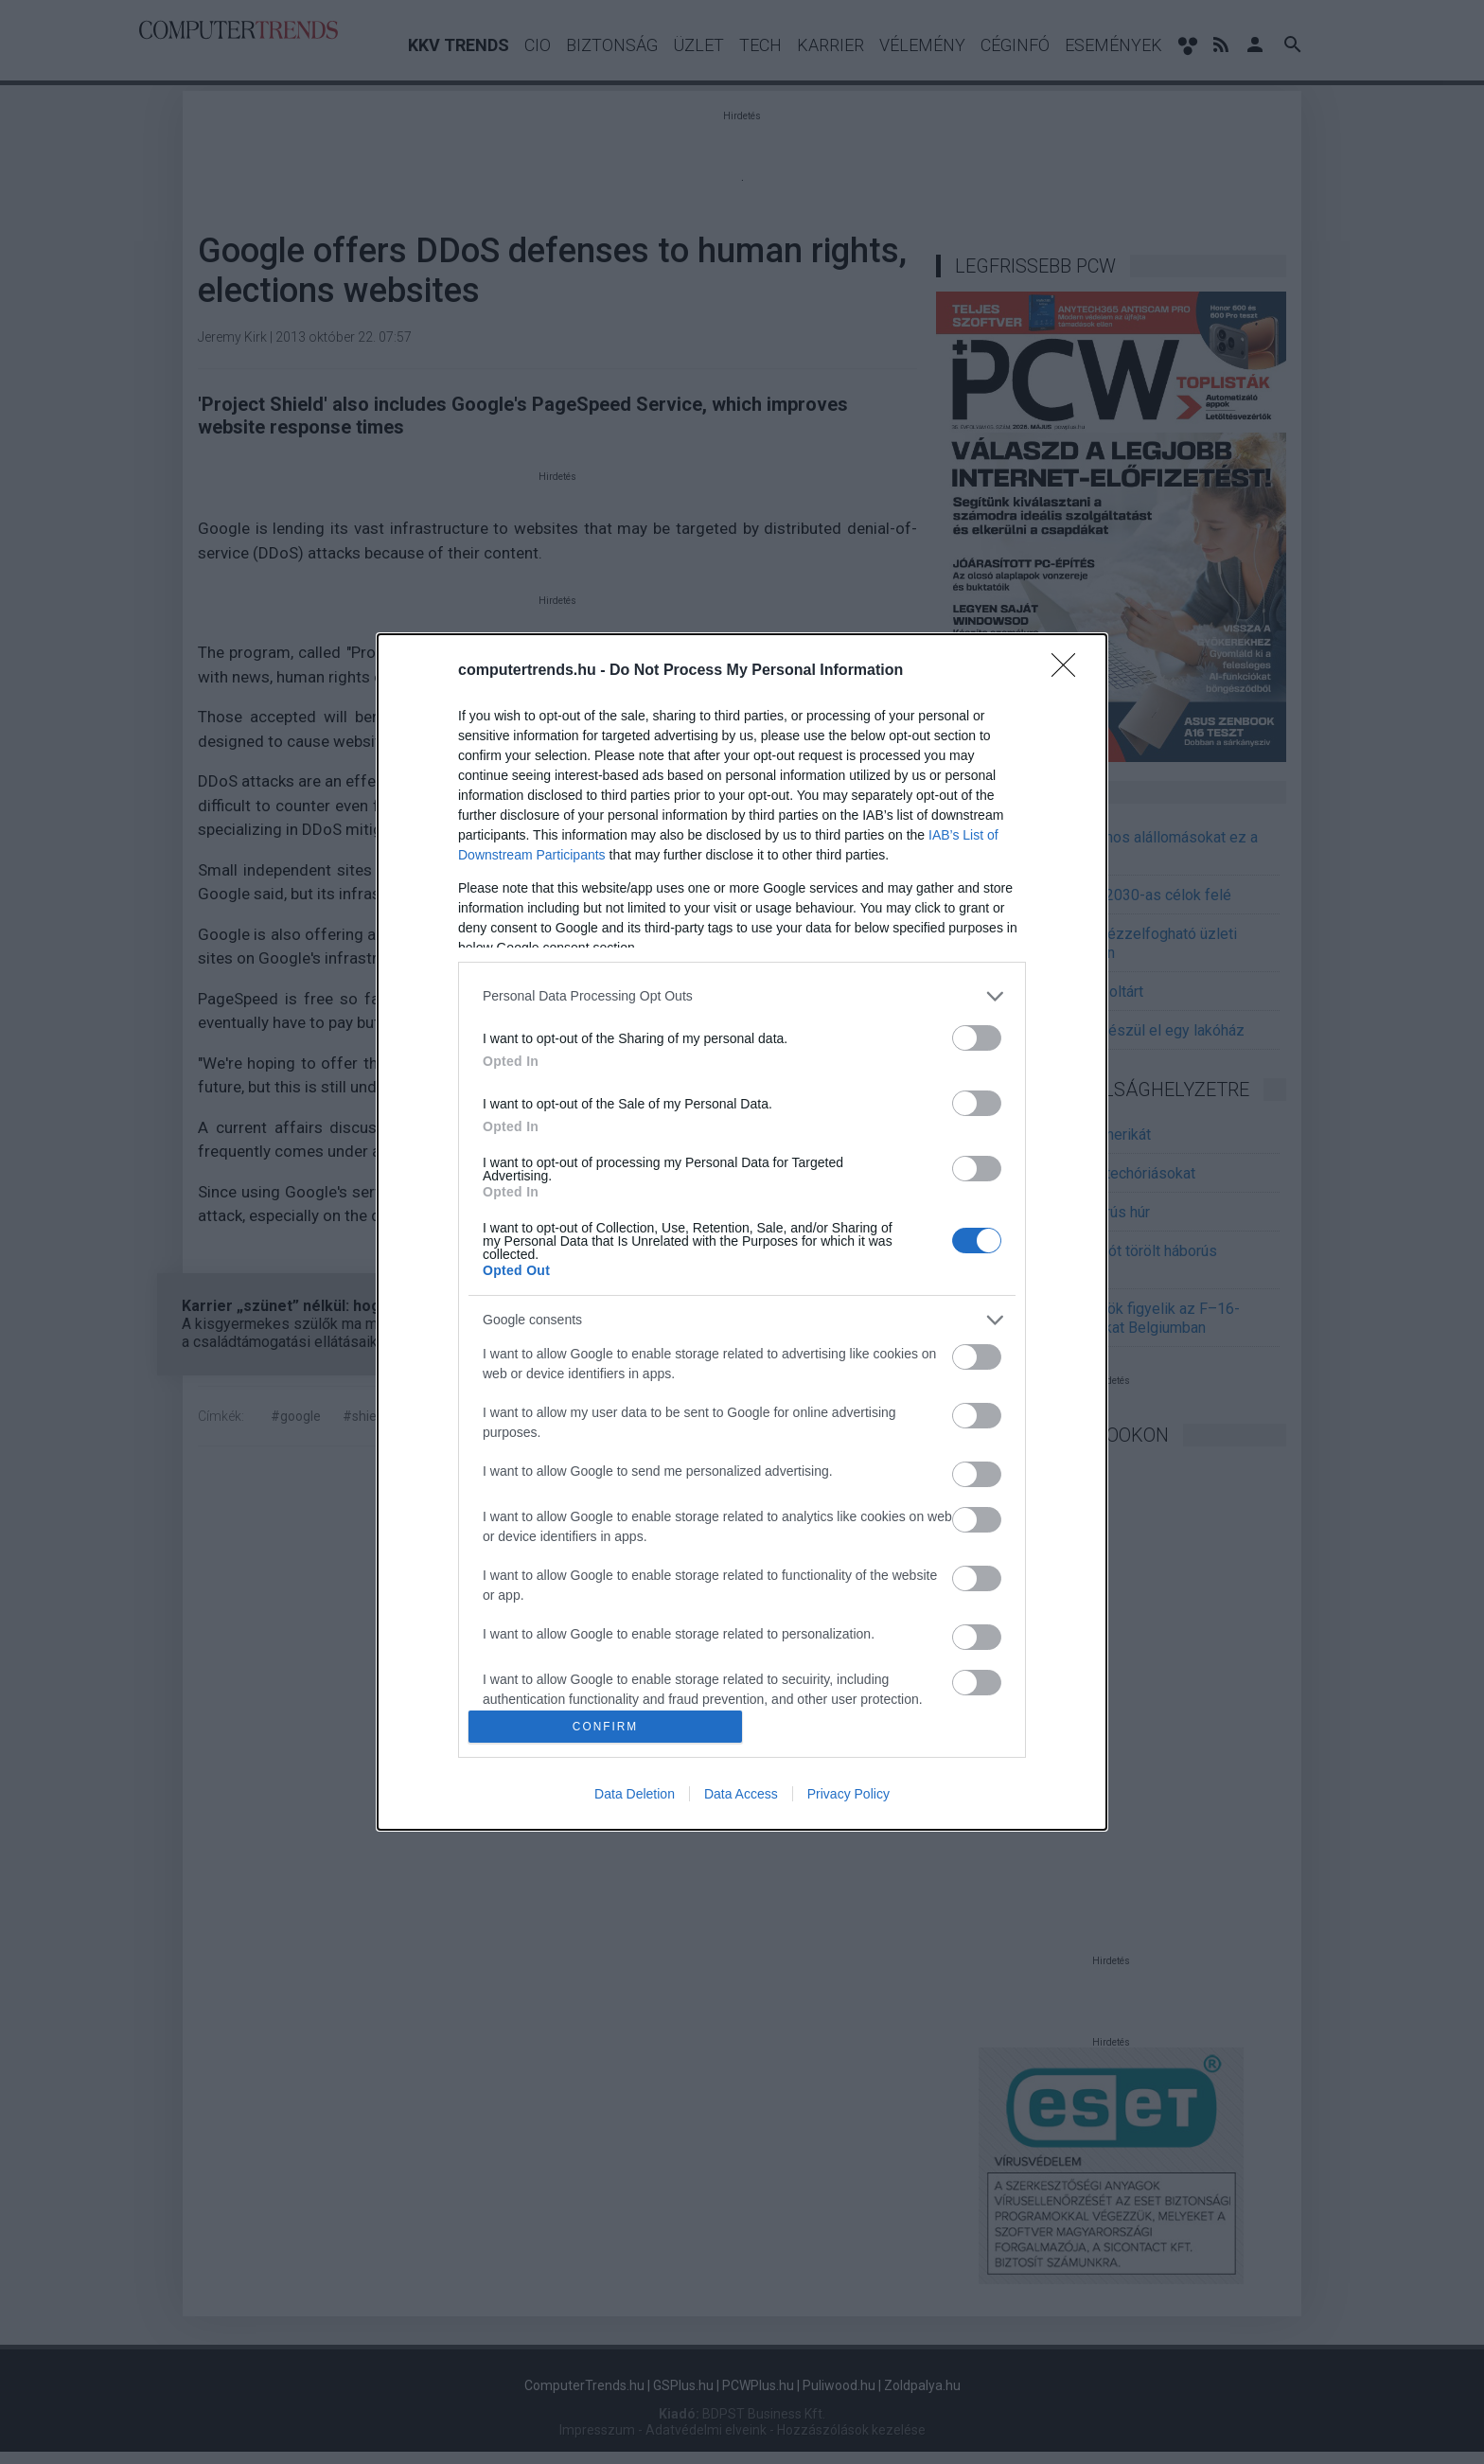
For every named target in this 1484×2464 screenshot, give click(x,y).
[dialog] (742, 1232)
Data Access (741, 1793)
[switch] (976, 1038)
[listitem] (742, 996)
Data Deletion (634, 1793)
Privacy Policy (848, 1793)
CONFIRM (605, 1727)
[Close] (1069, 671)
